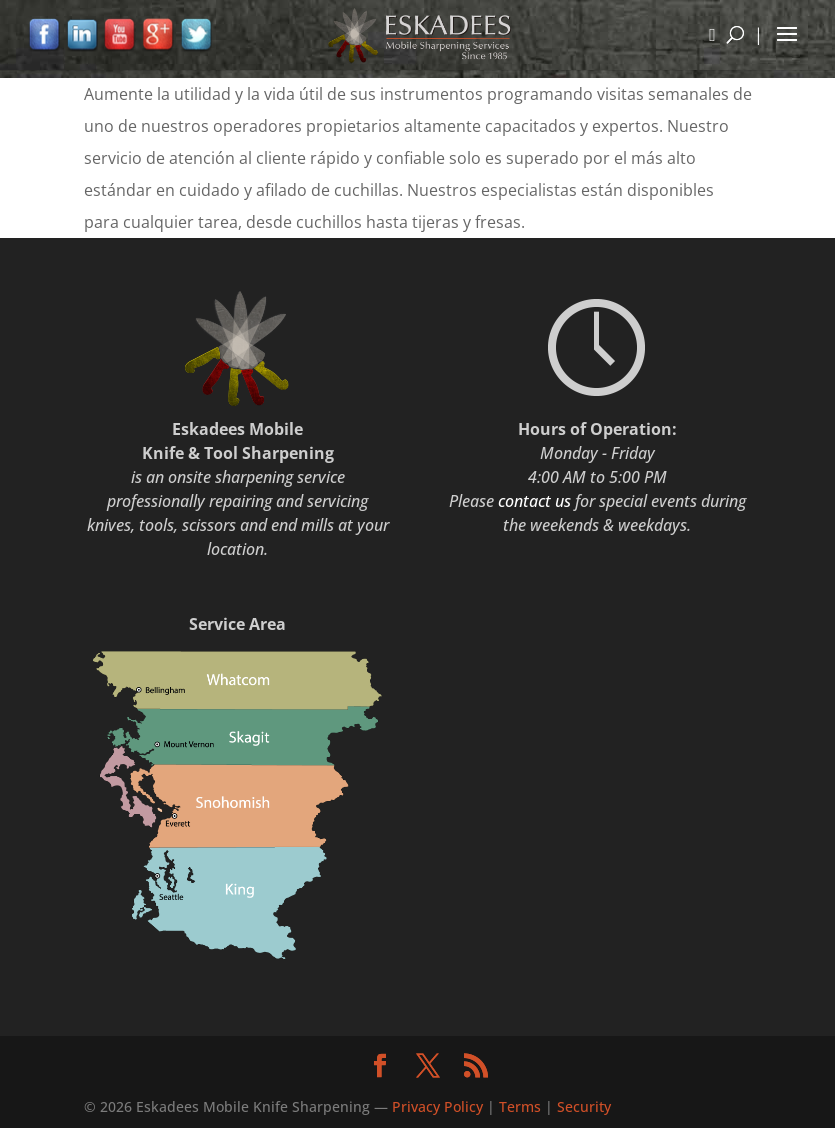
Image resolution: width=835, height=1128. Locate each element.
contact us (534, 501)
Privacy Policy (439, 1106)
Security (584, 1106)
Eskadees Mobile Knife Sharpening (253, 1106)
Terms (520, 1106)
